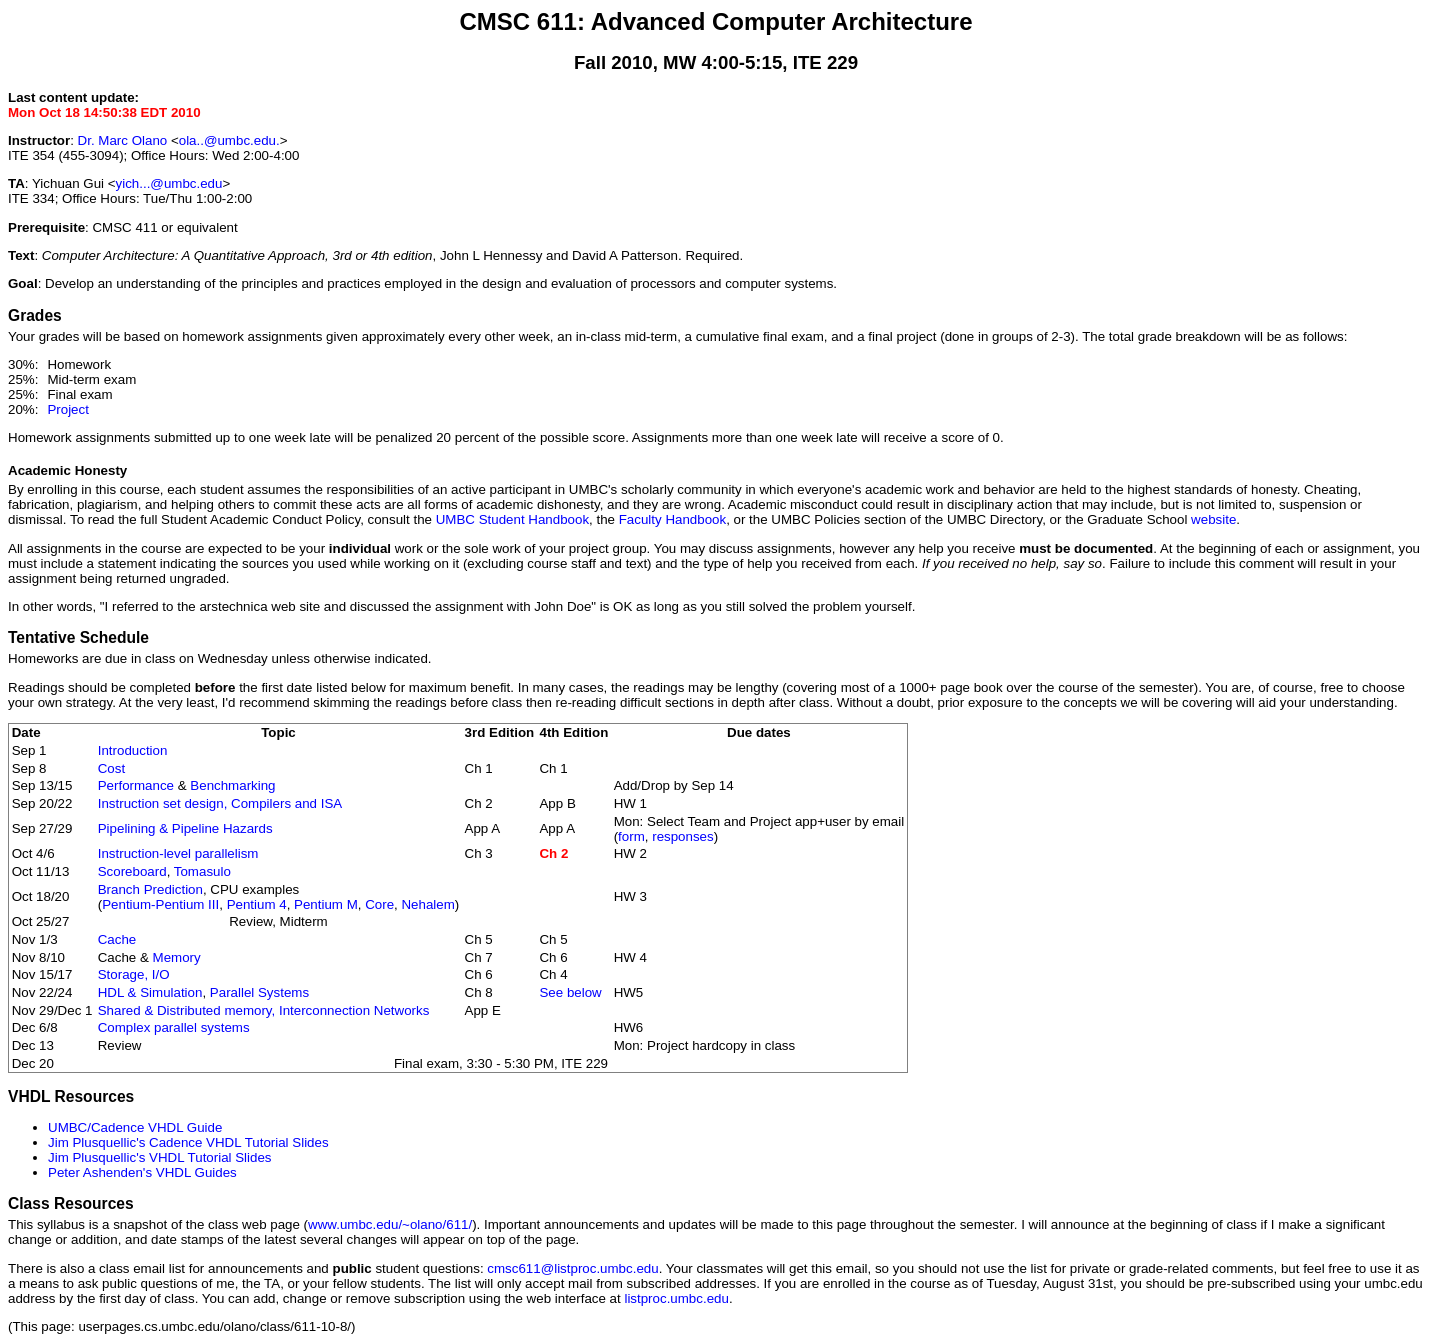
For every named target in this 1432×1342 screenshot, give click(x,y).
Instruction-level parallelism (178, 853)
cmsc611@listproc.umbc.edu (572, 1268)
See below (570, 992)
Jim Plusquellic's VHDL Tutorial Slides (160, 1157)
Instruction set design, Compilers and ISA (220, 803)
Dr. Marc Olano (123, 140)
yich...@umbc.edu (169, 183)
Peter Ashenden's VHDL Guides (142, 1172)
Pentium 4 (257, 904)
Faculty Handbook (672, 519)
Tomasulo (202, 871)
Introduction (133, 750)
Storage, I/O (134, 974)
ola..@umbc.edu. (229, 140)
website (1213, 519)
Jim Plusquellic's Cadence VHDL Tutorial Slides (188, 1142)
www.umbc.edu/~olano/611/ (390, 1224)
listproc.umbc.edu (676, 1298)
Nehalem (427, 904)
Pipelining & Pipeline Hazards (185, 828)
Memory (177, 957)
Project (67, 409)
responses (683, 836)
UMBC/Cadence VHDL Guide (135, 1127)
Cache (117, 939)
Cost (111, 768)
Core (379, 904)
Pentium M (326, 904)
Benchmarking (232, 785)
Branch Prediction (150, 889)
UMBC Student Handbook (512, 519)
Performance (136, 785)
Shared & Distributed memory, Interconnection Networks (264, 1010)
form (631, 836)
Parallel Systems (259, 992)
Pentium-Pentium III (160, 904)
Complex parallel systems (174, 1027)
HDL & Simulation (150, 992)
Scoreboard (132, 871)
